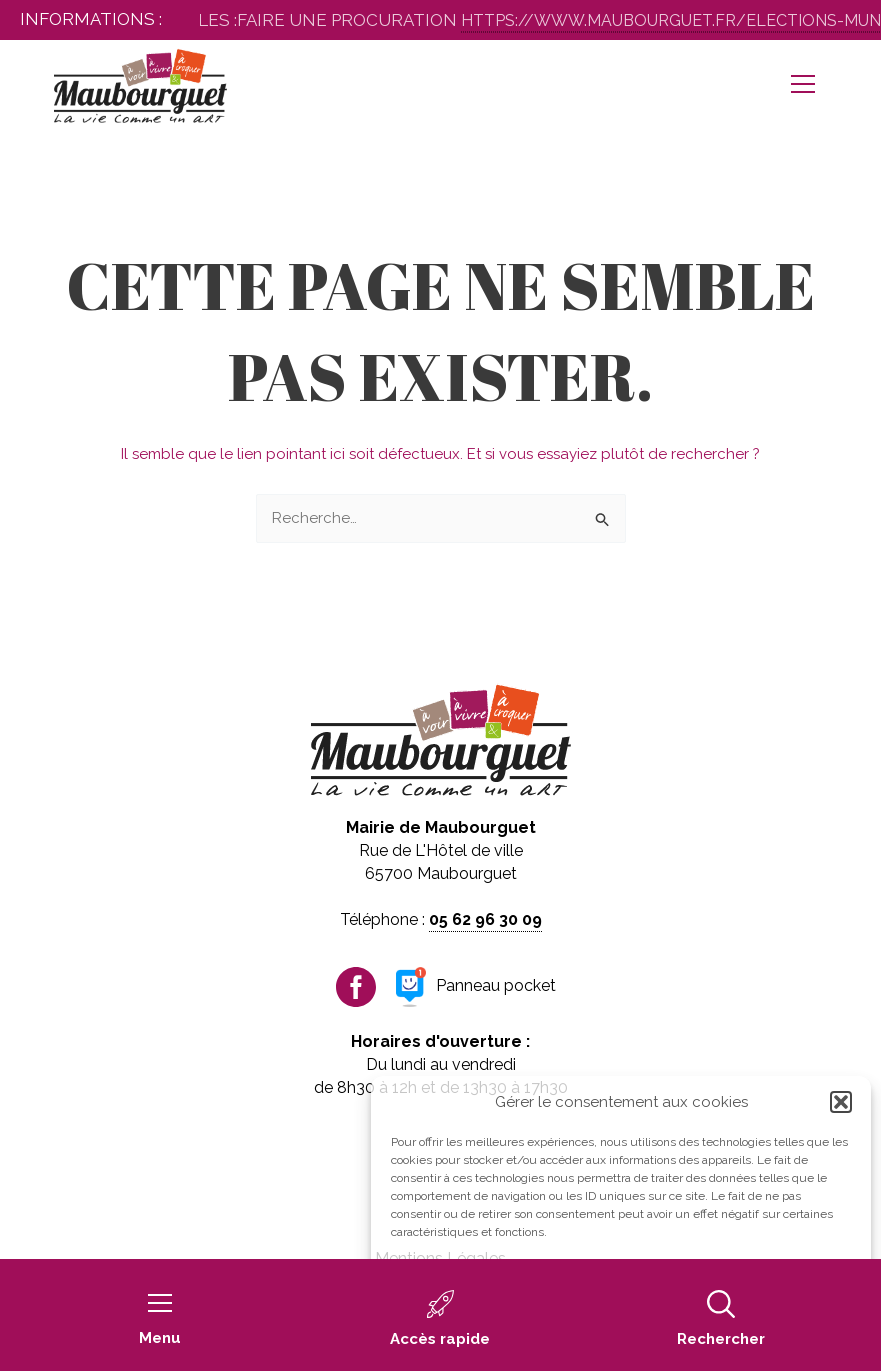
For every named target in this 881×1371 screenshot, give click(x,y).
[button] (841, 1102)
